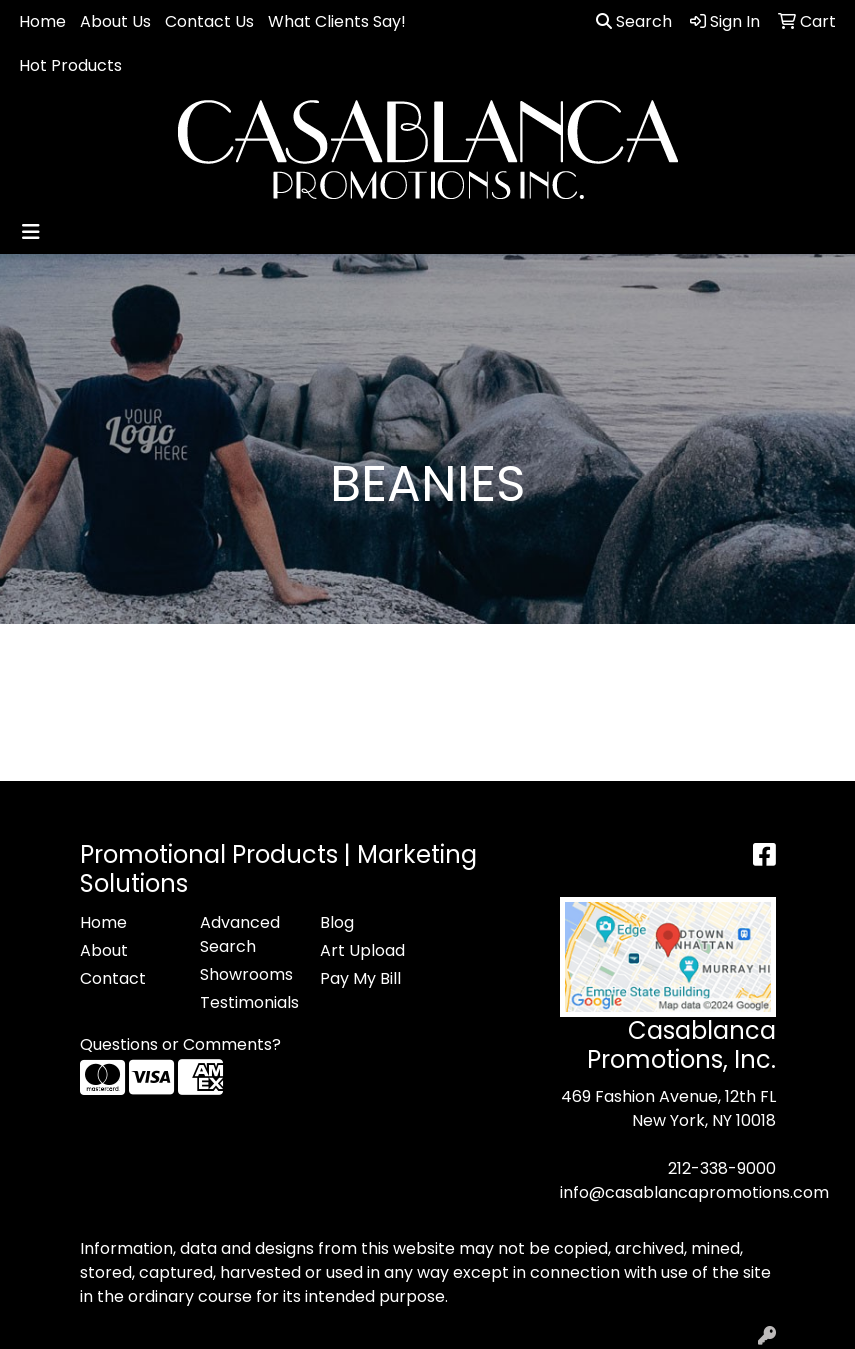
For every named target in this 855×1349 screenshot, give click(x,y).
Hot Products (70, 65)
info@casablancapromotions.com (694, 1192)
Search (634, 21)
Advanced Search (240, 934)
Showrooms (246, 974)
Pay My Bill (360, 978)
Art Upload (362, 950)
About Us (115, 21)
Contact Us (209, 21)
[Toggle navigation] (31, 232)
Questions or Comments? (180, 1044)
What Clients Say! (337, 21)
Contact (113, 978)
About (104, 950)
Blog (337, 922)
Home (42, 21)
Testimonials (248, 1002)
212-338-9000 (722, 1168)
